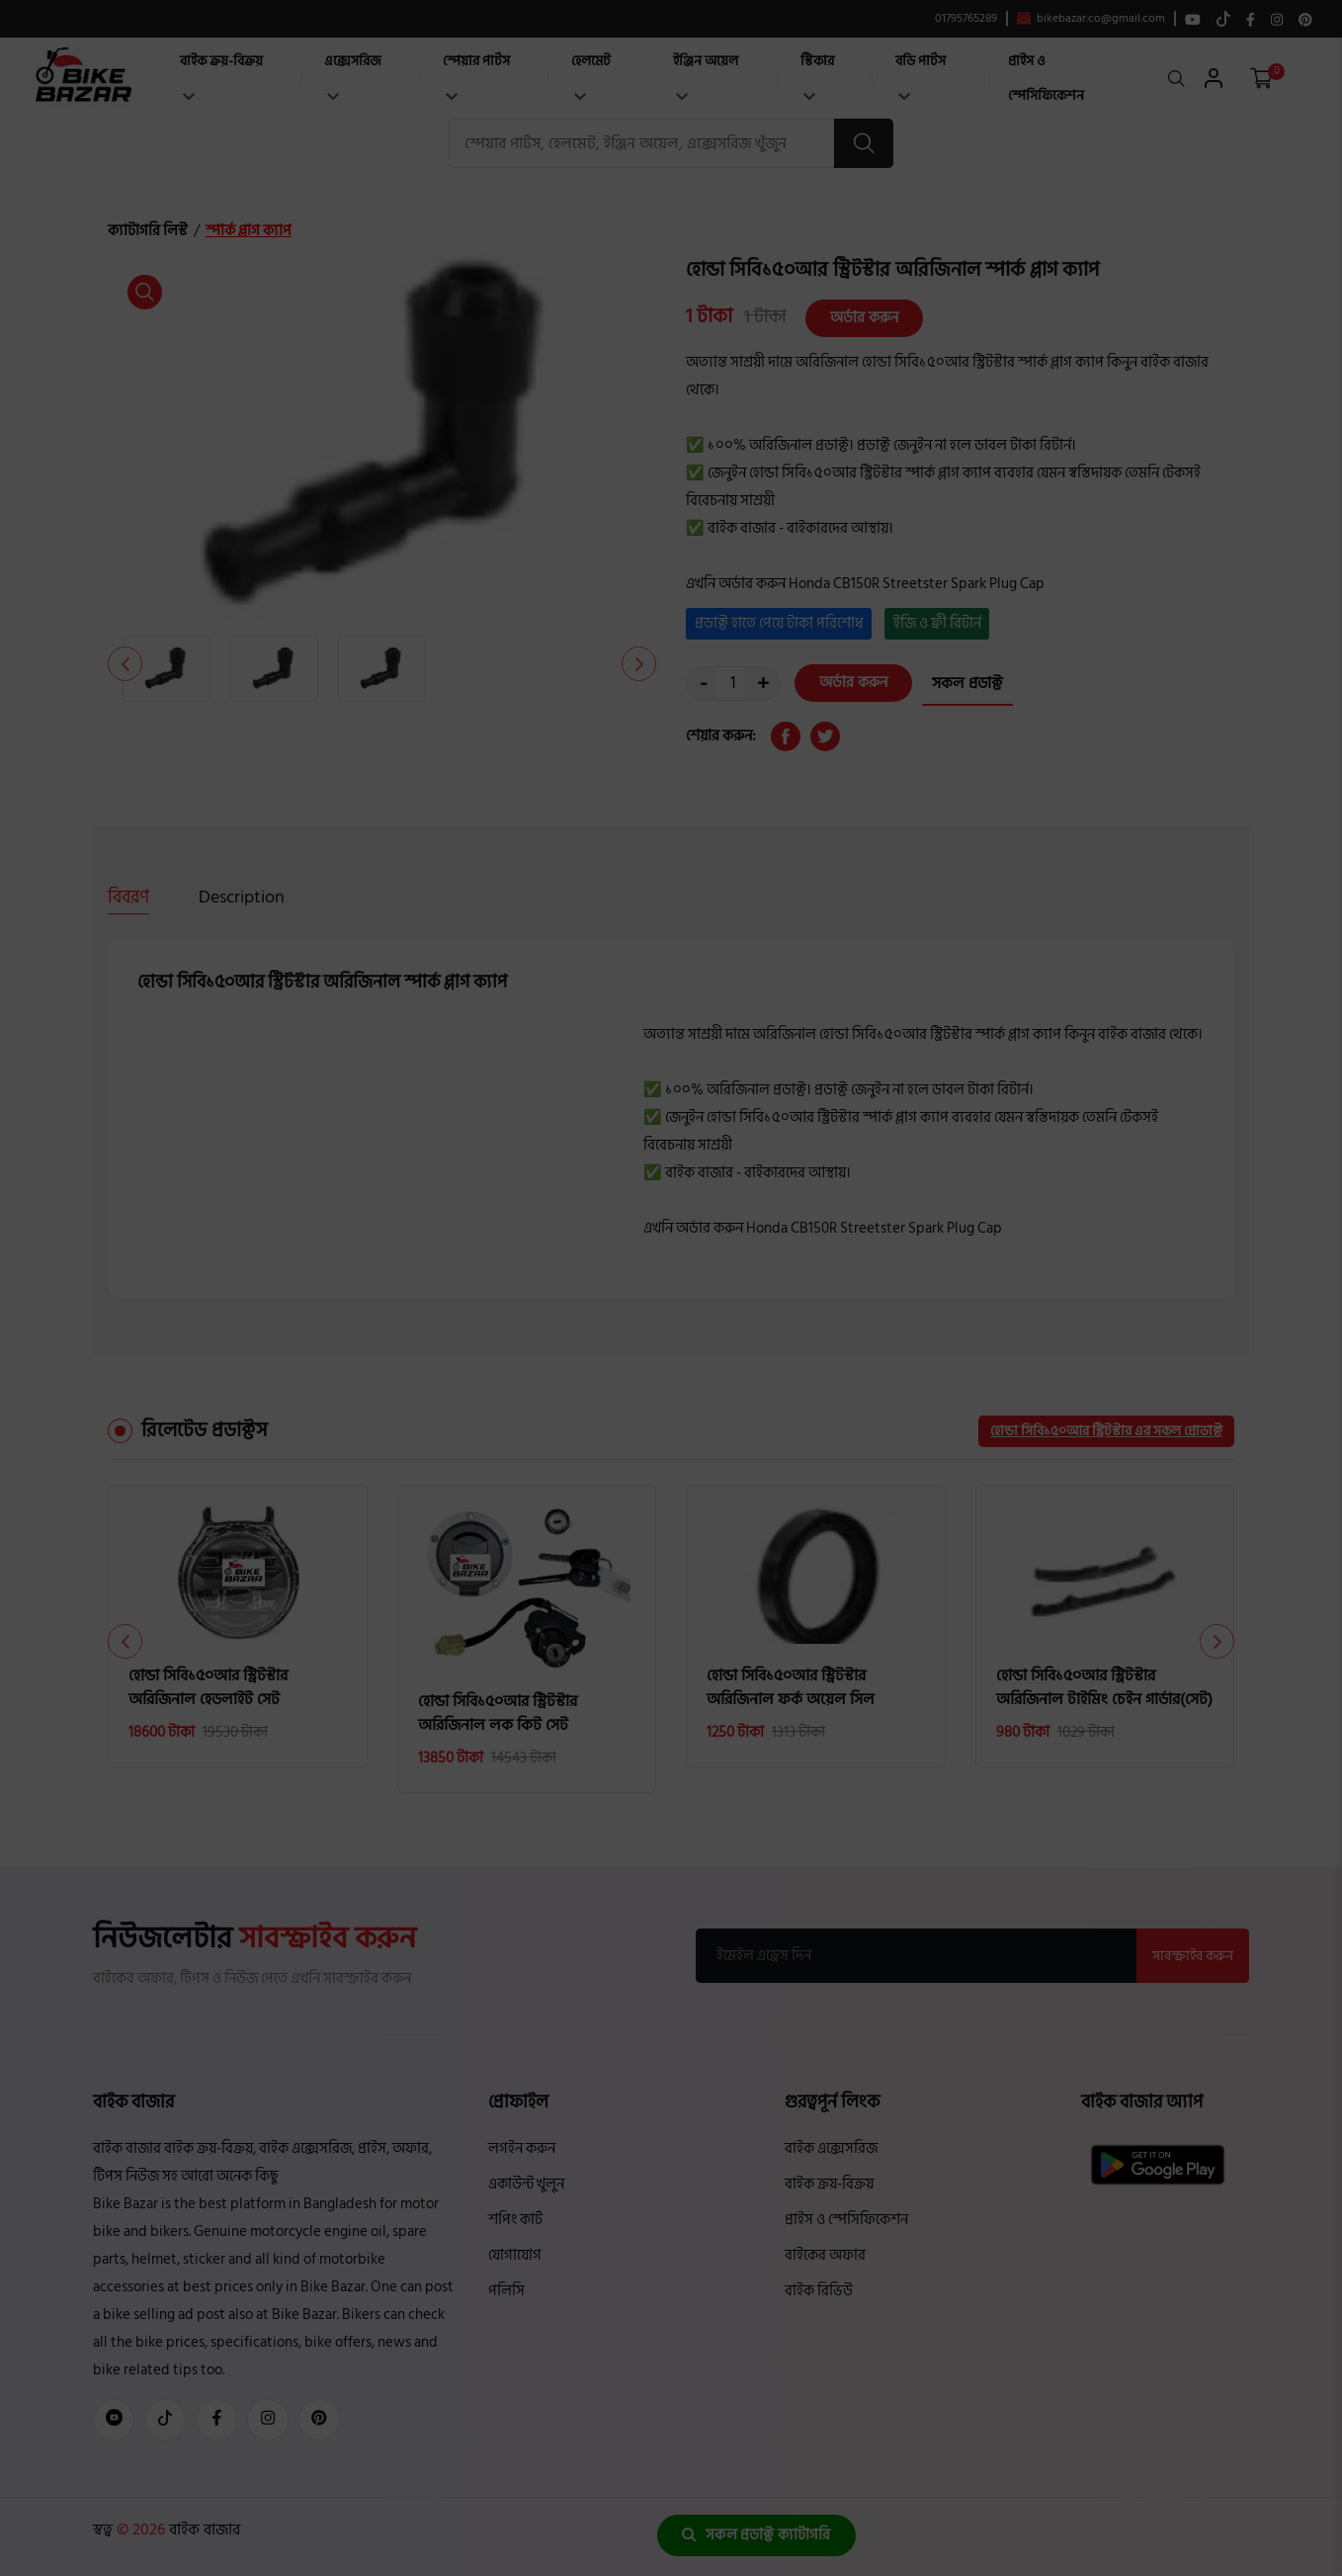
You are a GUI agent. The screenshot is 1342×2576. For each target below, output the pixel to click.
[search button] (863, 143)
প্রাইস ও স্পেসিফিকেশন (1046, 78)
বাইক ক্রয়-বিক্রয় (221, 74)
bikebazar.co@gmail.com (1091, 19)
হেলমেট (591, 74)
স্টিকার (817, 74)
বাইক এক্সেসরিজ (831, 2148)
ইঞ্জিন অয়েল (705, 74)
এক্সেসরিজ (352, 74)
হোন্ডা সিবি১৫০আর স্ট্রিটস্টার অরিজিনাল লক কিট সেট (497, 1713)
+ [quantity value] (763, 683)
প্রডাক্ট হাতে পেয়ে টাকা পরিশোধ (779, 623)
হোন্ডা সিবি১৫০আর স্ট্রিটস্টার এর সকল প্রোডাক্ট (1106, 1430)
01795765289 (966, 19)
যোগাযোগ (515, 2255)
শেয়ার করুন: (721, 736)
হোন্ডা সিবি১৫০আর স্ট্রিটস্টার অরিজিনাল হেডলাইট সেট (208, 1687)
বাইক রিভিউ (819, 2290)
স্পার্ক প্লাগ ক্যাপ (249, 230)
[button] (639, 663)
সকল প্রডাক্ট (967, 683)
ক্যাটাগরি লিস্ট (148, 230)
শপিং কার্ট (515, 2219)
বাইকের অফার (825, 2255)
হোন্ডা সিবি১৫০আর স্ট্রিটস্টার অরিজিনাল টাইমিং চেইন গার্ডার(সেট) (1104, 1687)
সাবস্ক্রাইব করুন (1192, 1955)
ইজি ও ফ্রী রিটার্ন (937, 623)
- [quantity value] (704, 683)
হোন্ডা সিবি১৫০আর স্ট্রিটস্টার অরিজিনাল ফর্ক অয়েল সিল (791, 1687)
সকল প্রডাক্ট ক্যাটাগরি (756, 2535)
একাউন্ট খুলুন (526, 2184)
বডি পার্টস (920, 74)
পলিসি (506, 2290)
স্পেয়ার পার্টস (476, 74)
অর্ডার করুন (864, 317)
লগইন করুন (521, 2148)
